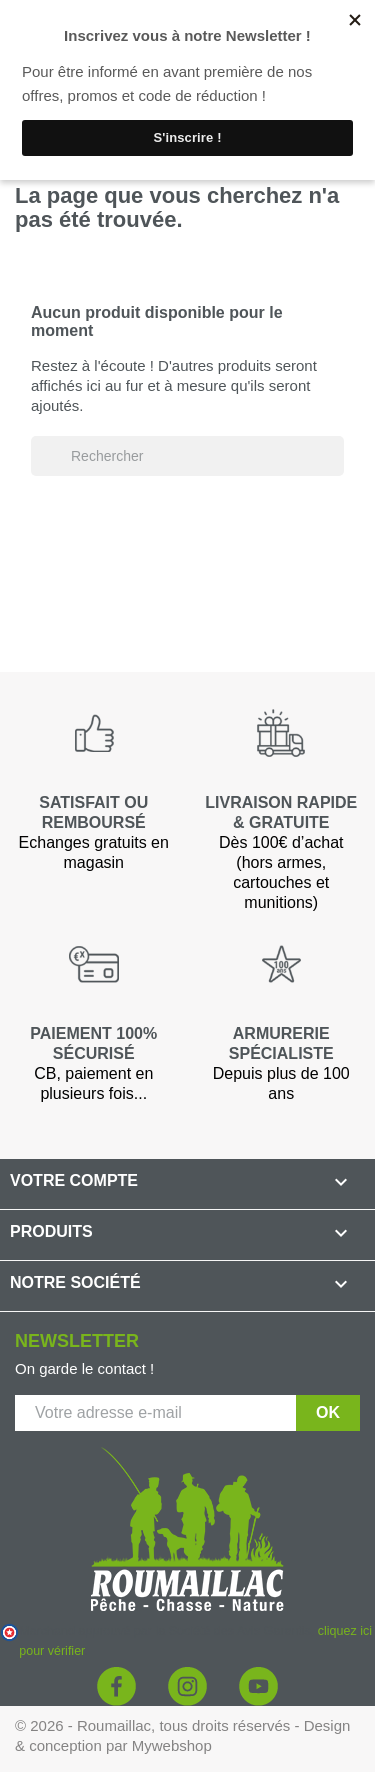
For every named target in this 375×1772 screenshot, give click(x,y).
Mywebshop (172, 1745)
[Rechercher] (187, 456)
